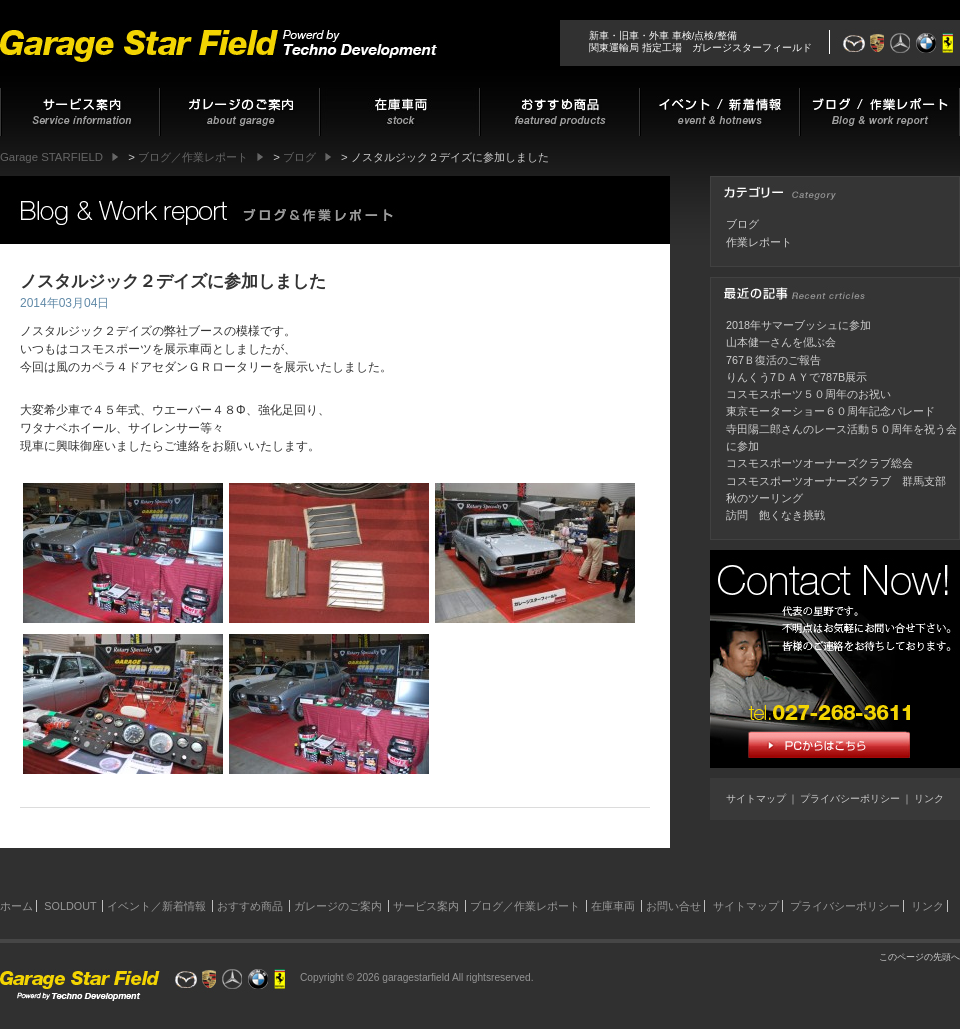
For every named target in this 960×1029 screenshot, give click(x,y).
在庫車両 (613, 906)
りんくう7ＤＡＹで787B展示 (796, 377)
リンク (929, 798)
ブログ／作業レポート (525, 906)
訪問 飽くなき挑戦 (775, 515)
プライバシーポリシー (850, 798)
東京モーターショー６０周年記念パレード (830, 411)
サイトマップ (756, 798)
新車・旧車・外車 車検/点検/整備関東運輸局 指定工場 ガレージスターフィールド (700, 41)
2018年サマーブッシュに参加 (798, 325)
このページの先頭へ (919, 957)
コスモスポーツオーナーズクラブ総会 (819, 463)
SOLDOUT (70, 906)
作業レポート (759, 242)
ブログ (742, 224)
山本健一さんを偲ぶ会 (781, 342)
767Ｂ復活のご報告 (773, 360)
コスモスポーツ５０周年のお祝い (808, 394)
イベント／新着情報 (156, 906)
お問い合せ (673, 906)
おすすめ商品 (250, 906)
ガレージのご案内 (338, 906)
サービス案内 (426, 906)
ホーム (16, 906)
